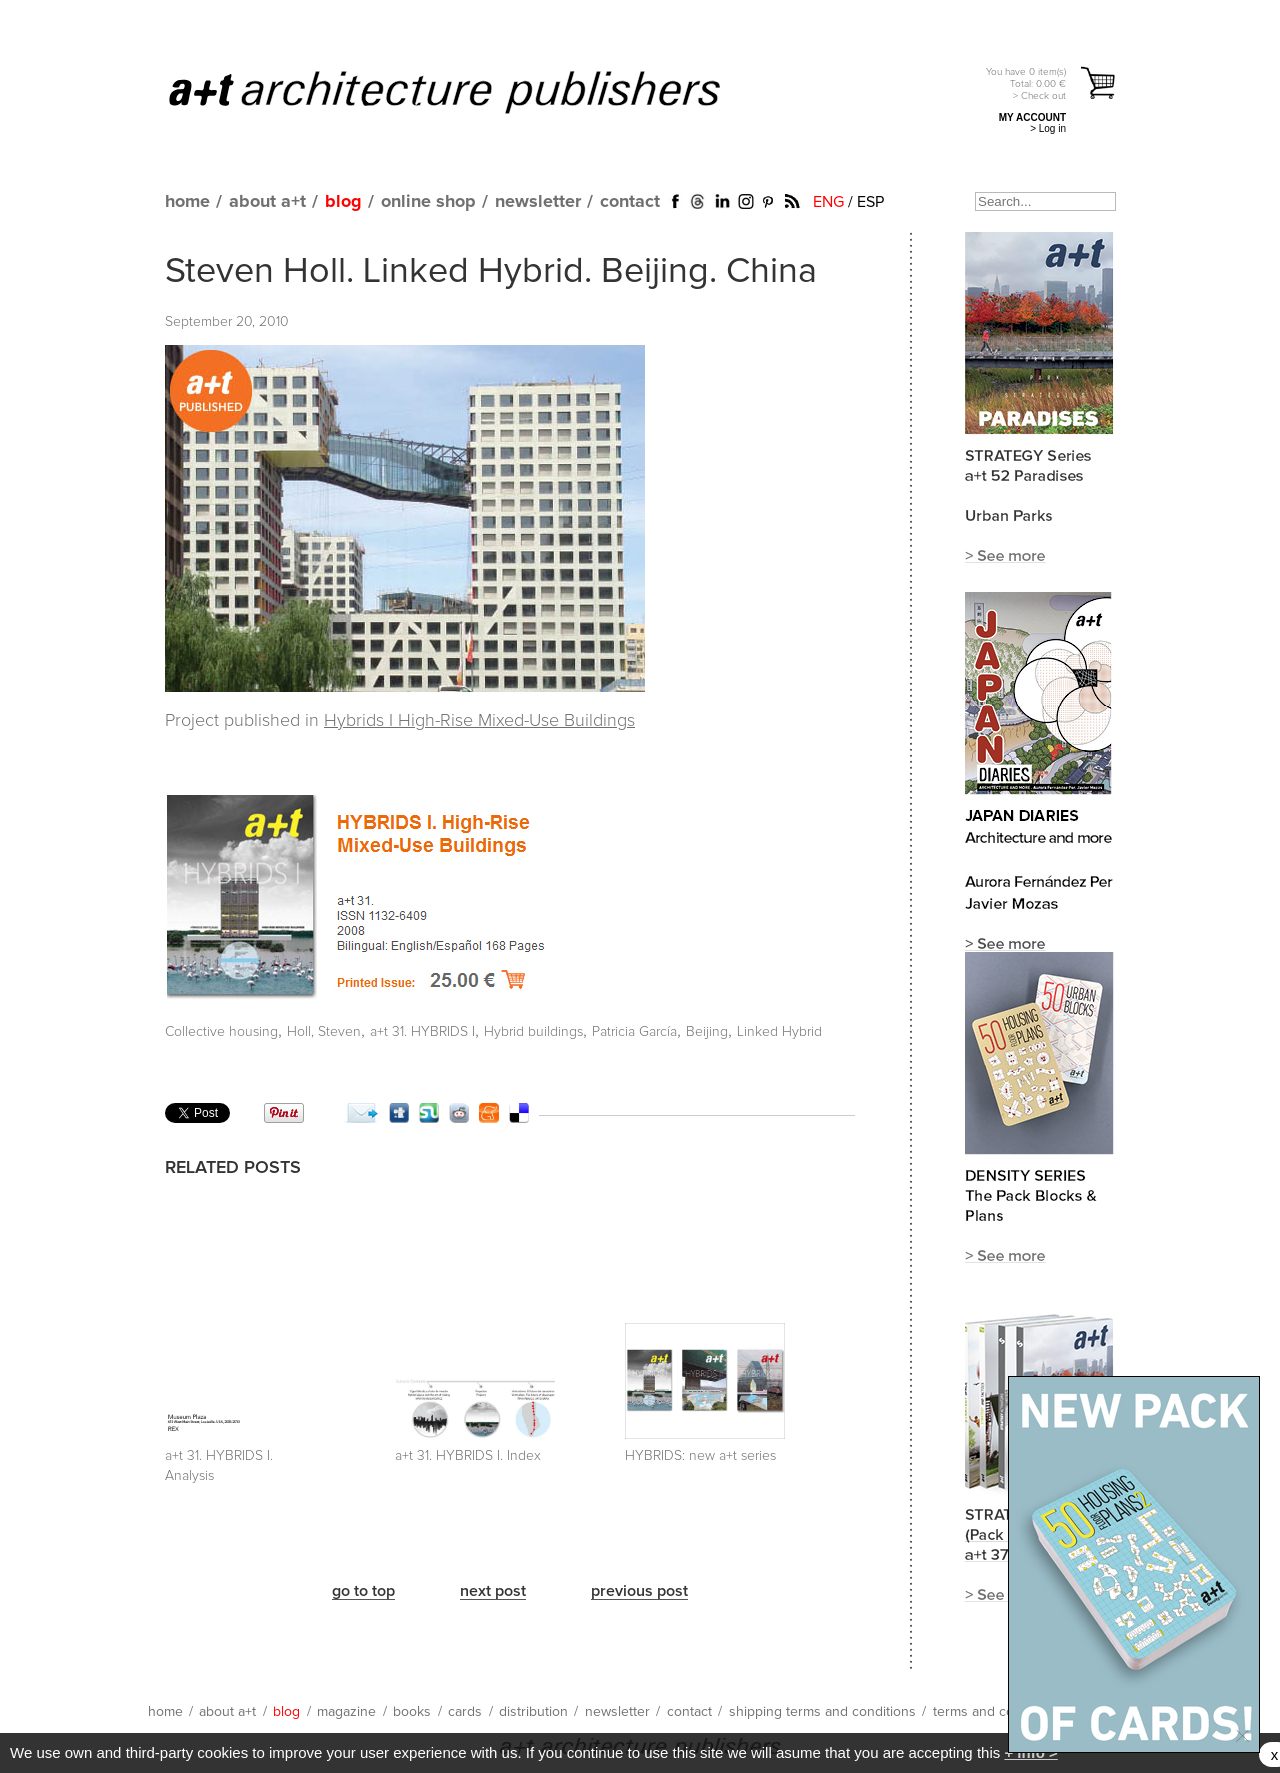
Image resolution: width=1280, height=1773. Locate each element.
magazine (346, 1712)
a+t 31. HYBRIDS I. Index (468, 1456)
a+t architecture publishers (469, 91)
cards (465, 1712)
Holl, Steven (324, 1032)
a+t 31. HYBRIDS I (422, 1032)
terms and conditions (998, 1712)
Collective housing (221, 1032)
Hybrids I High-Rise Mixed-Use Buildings (479, 721)
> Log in (1048, 128)
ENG (828, 202)
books (412, 1712)
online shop (428, 202)
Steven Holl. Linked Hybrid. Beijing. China (491, 272)
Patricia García (634, 1032)
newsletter (538, 202)
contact (630, 202)
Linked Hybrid (779, 1032)
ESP (870, 202)
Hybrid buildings (533, 1032)
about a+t (267, 202)
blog (343, 202)
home (187, 202)
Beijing (707, 1032)
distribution (533, 1712)
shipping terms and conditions (822, 1712)
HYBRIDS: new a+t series (700, 1456)
